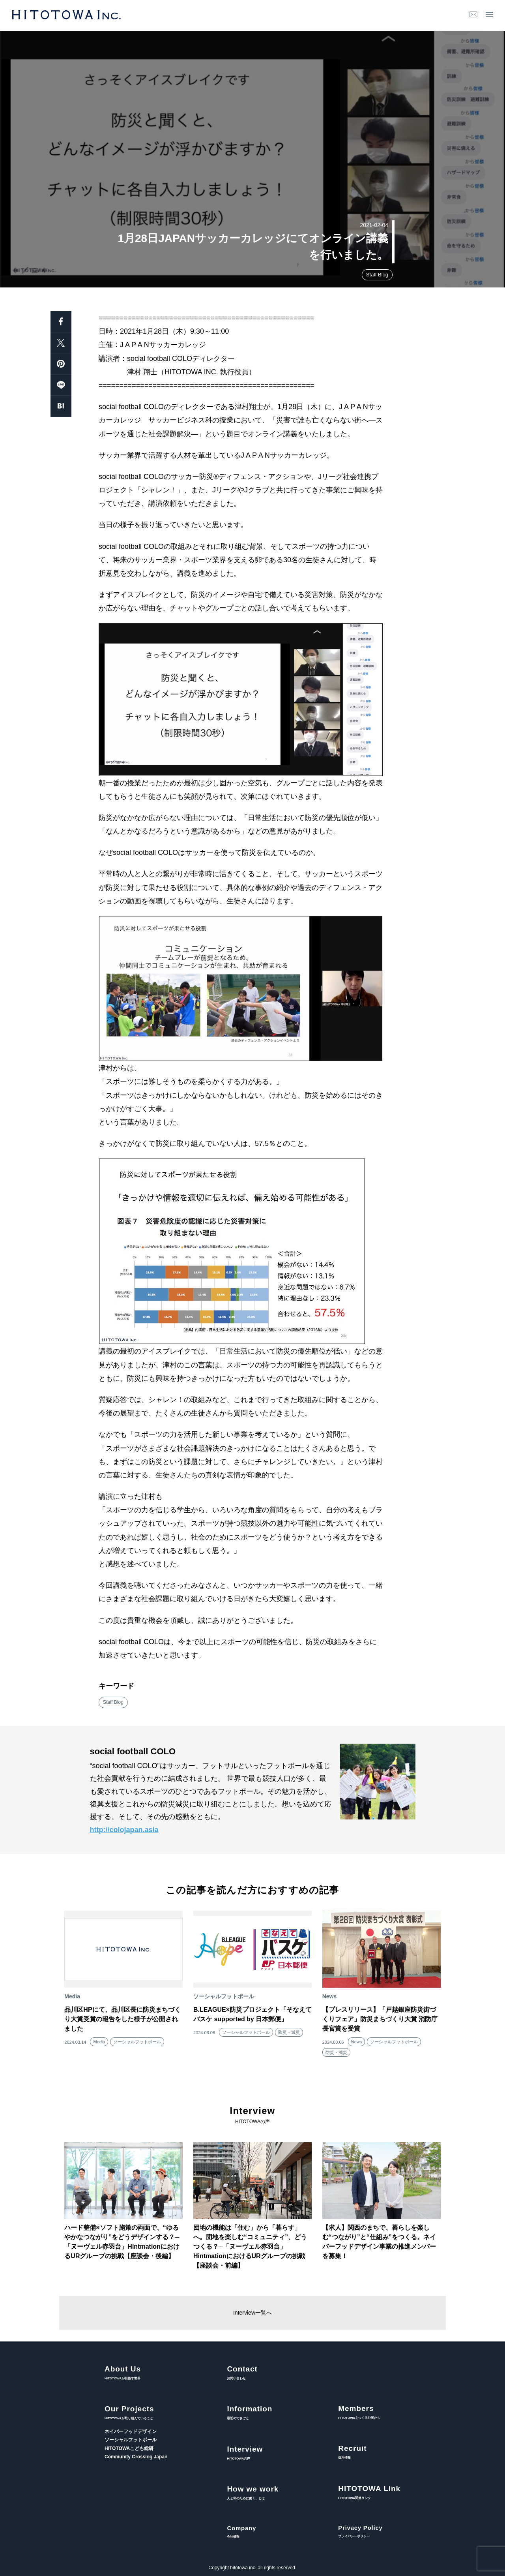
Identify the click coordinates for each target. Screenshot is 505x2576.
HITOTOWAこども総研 (129, 2448)
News (356, 2041)
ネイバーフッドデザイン (131, 2431)
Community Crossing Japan (136, 2457)
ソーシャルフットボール (137, 2041)
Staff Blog (377, 275)
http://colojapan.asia (124, 1830)
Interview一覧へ (252, 2312)
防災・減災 (289, 2032)
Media (99, 2041)
